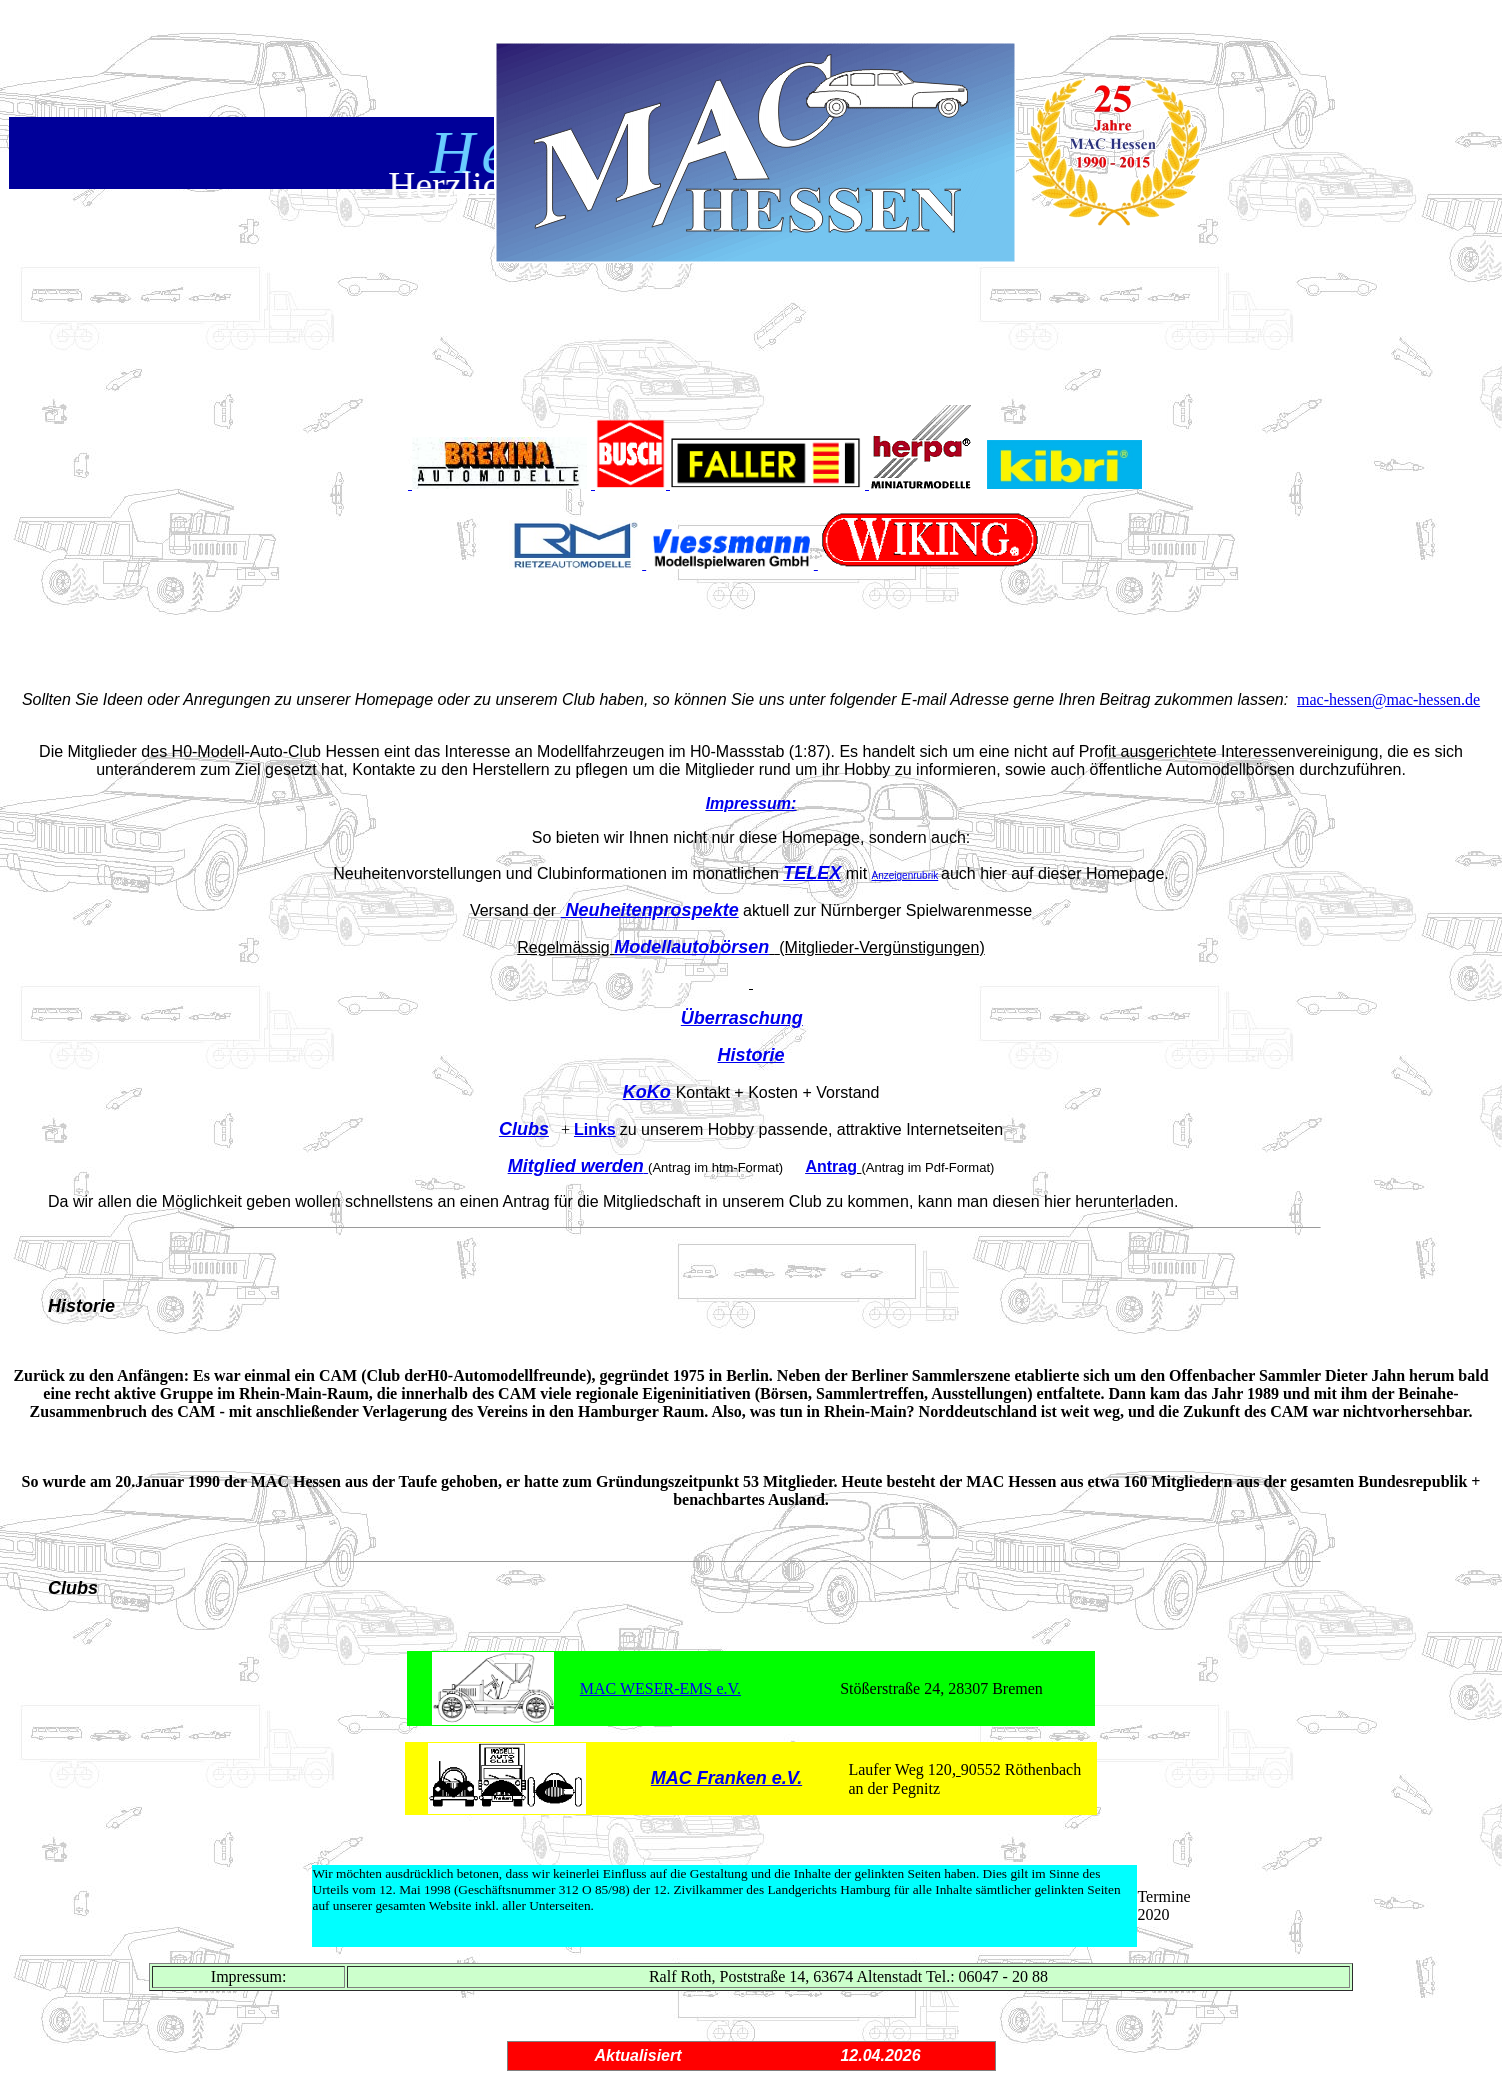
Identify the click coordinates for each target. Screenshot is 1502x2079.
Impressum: (751, 803)
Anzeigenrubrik (905, 875)
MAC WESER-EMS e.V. (660, 1688)
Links (595, 1129)
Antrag (831, 1166)
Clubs (524, 1129)
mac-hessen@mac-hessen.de (1388, 699)
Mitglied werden (576, 1166)
